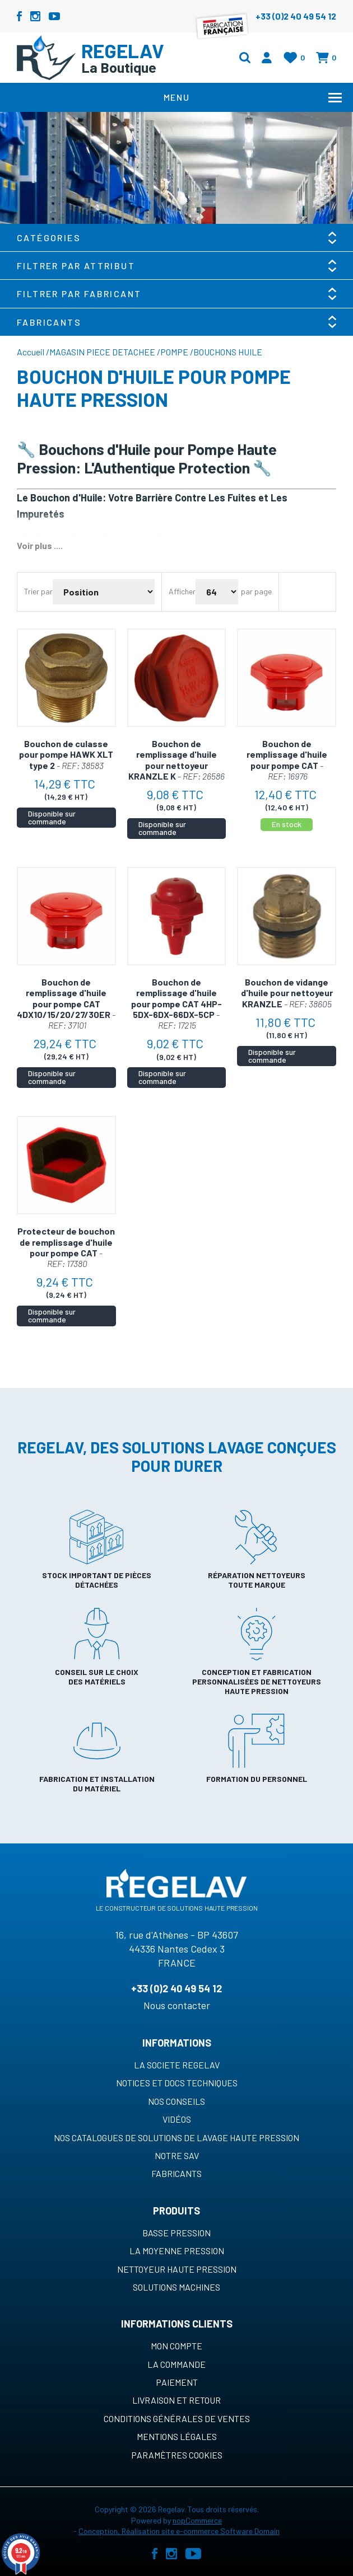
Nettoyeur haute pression (176, 2269)
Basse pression (176, 2232)
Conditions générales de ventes (177, 2418)
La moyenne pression (176, 2250)
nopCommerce (197, 2520)
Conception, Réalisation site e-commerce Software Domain (179, 2531)
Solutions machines (176, 2287)
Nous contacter (176, 2005)
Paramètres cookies (176, 2455)
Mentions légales (177, 2436)
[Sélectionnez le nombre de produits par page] (217, 591)
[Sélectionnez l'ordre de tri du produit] (104, 591)
